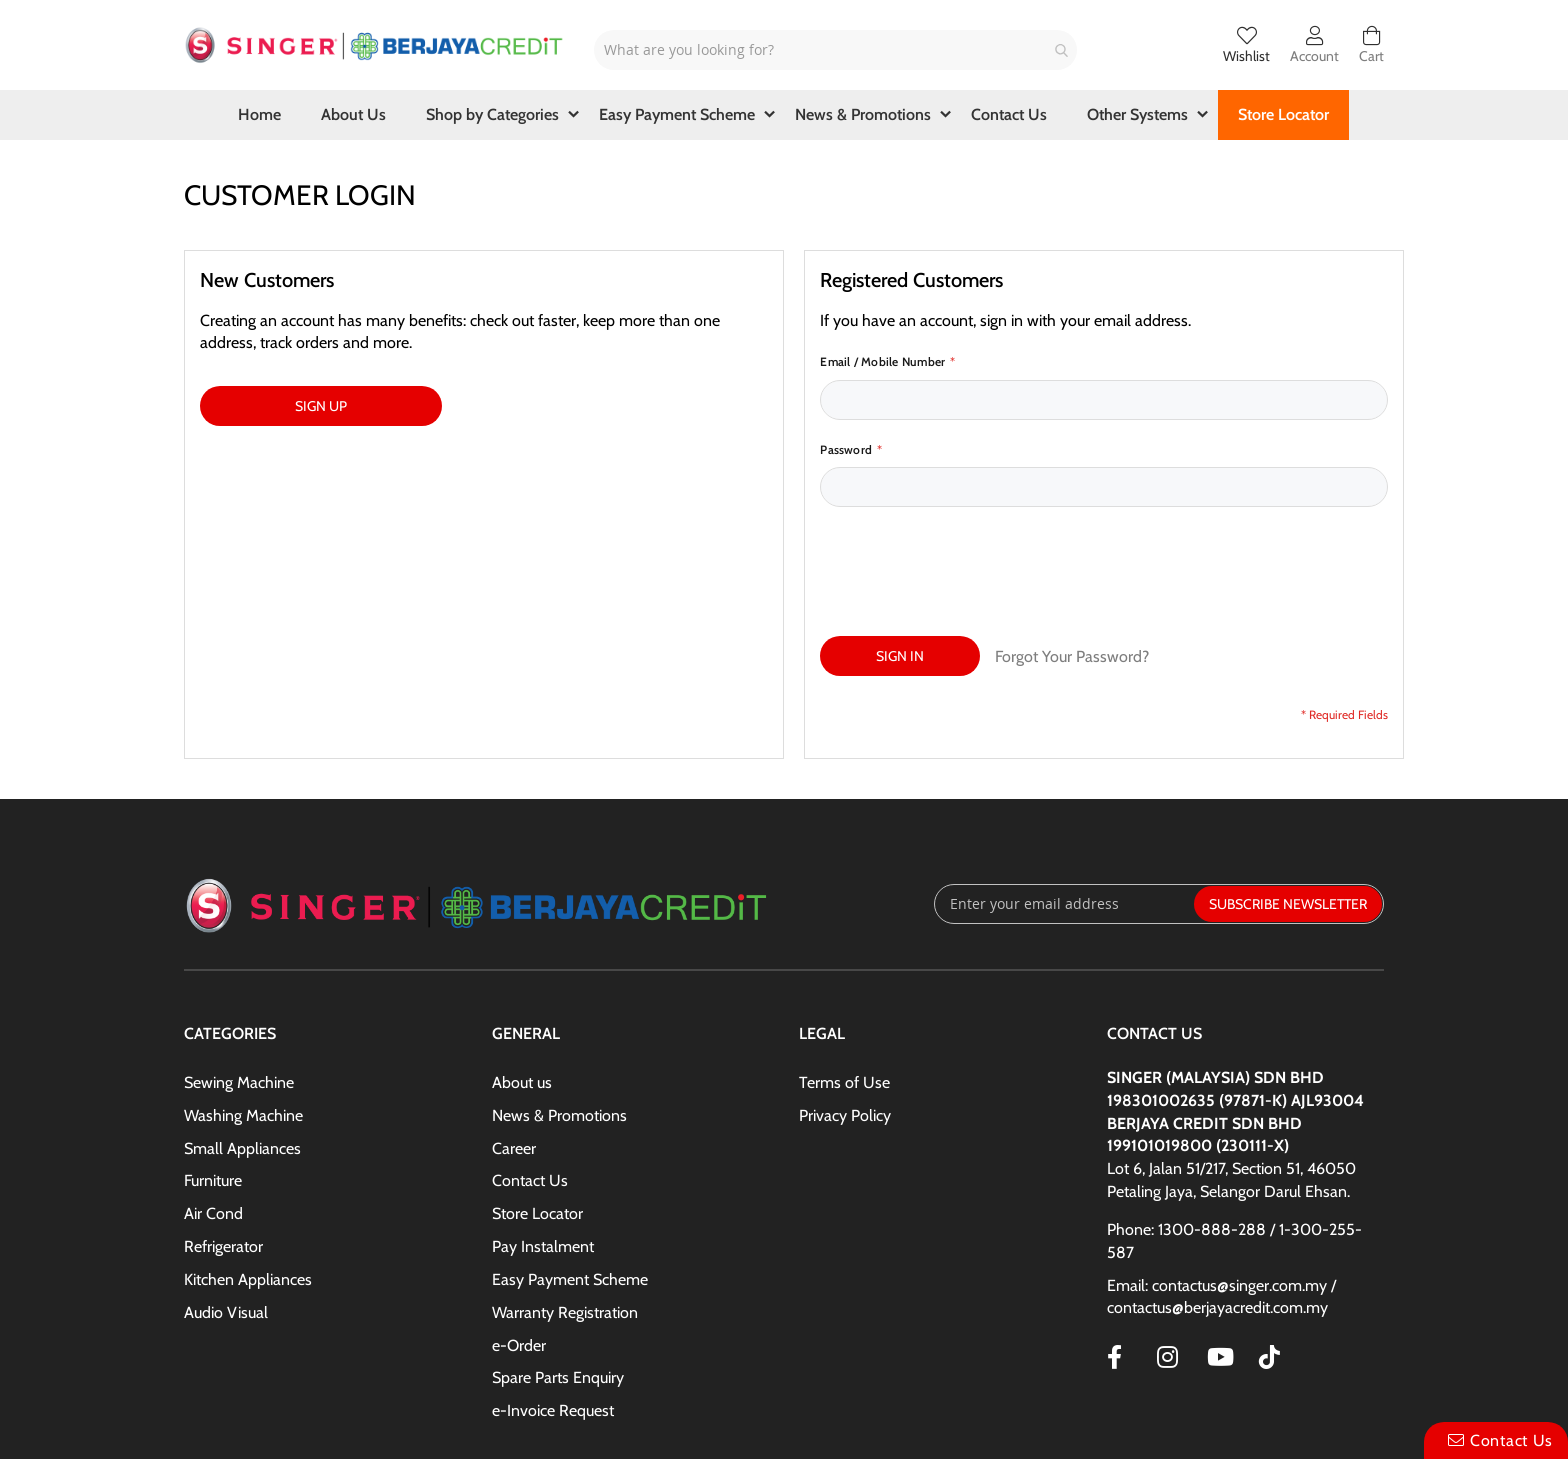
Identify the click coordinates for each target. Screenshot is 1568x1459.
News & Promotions (559, 1022)
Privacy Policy (845, 1022)
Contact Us (530, 1087)
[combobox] (835, 50)
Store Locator (537, 1120)
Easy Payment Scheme (570, 1186)
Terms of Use (844, 989)
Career (514, 1055)
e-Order (519, 1252)
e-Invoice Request (553, 1317)
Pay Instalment (543, 1153)
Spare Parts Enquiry (558, 1284)
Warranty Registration (565, 1219)
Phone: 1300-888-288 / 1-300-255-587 (1234, 1148)
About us (522, 989)
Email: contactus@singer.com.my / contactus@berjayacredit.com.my (1221, 1204)
